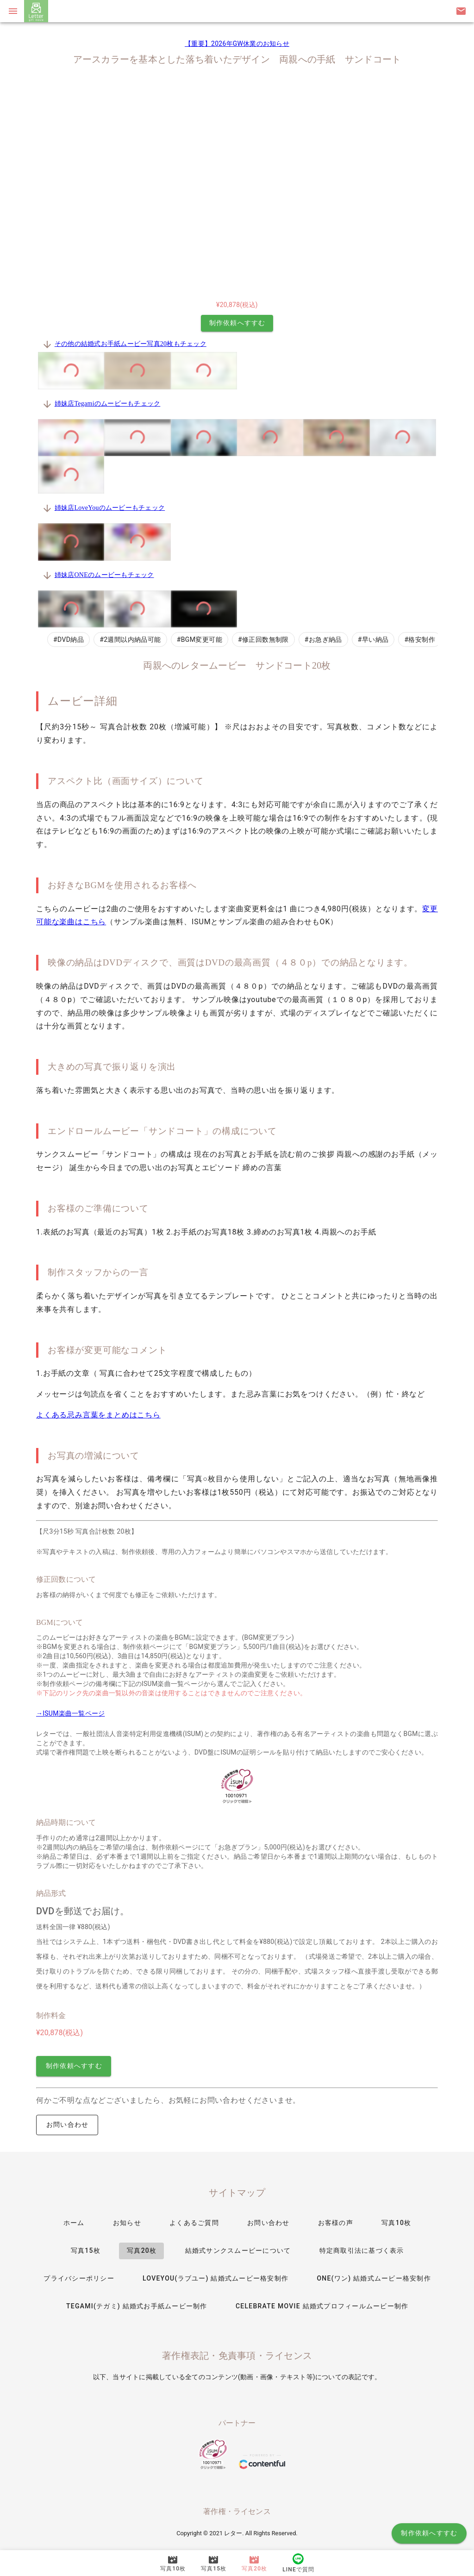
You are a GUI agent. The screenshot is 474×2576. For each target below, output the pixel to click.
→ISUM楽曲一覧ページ (70, 1713)
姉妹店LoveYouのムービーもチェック (110, 507)
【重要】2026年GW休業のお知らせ (237, 43)
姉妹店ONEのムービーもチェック (104, 574)
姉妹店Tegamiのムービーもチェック (108, 403)
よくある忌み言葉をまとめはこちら (98, 1414)
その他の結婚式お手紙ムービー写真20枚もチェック (130, 343)
